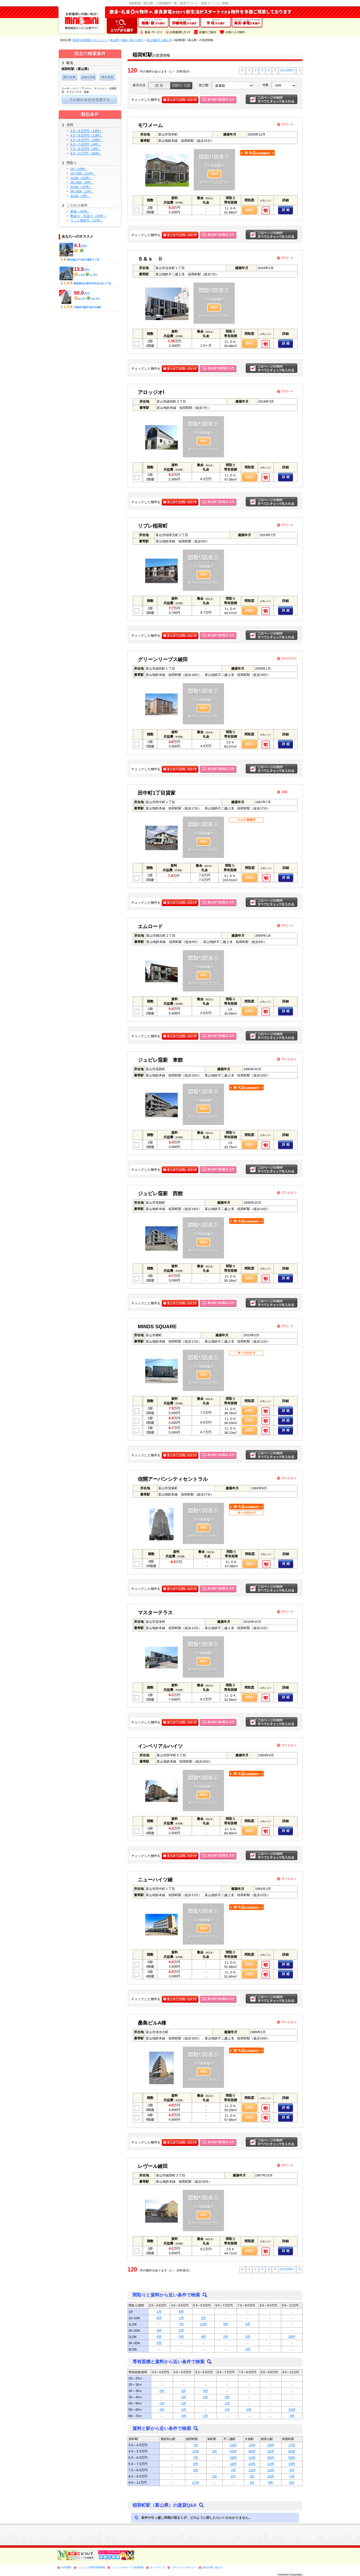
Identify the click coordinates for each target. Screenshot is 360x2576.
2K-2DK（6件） (82, 182)
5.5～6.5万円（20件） (86, 140)
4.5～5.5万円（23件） (86, 135)
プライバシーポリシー (183, 2567)
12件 (270, 2464)
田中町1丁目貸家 (157, 793)
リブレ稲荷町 (153, 526)
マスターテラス (155, 1612)
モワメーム (150, 125)
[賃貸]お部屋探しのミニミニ (89, 40)
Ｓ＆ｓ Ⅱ (150, 259)
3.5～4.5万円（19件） (86, 131)
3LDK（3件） (80, 196)
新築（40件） (80, 211)
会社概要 (66, 2567)
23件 (233, 2445)
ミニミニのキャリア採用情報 (127, 2567)
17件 (291, 2445)
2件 (181, 2330)
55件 (270, 2457)
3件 (227, 2397)
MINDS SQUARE (157, 1326)
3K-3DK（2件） (82, 191)
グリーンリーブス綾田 (163, 659)
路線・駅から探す (133, 40)
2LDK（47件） (81, 187)
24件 (292, 2409)
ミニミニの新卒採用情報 (91, 2567)
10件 (195, 2451)
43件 (233, 2451)
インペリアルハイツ (160, 1746)
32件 (252, 2457)
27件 (195, 2482)
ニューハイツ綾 (155, 1879)
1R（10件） (79, 169)
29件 (233, 2457)
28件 (291, 2336)
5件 (247, 2324)
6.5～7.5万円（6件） (85, 144)
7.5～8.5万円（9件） (85, 149)
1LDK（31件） (81, 178)
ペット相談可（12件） (86, 220)
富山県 (114, 40)
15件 (203, 2324)
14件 (252, 2445)
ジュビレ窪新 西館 (160, 1193)
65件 (291, 2451)
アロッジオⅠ (151, 392)
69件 (252, 2451)
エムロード (150, 926)
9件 (270, 2482)
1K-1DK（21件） (83, 173)
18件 (233, 2464)
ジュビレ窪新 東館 (160, 1060)
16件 (291, 2464)
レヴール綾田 (153, 2166)
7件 (181, 2324)
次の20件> (287, 70)
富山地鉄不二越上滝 (159, 40)
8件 (181, 2311)
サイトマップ (157, 2567)
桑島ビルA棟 (152, 2023)
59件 (291, 2457)
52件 (270, 2451)
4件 (225, 2324)
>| (299, 70)
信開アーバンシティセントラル (173, 1479)
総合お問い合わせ (212, 2567)
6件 (159, 2318)
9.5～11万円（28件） (86, 153)
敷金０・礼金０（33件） (88, 216)
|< (242, 70)
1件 (159, 2311)
